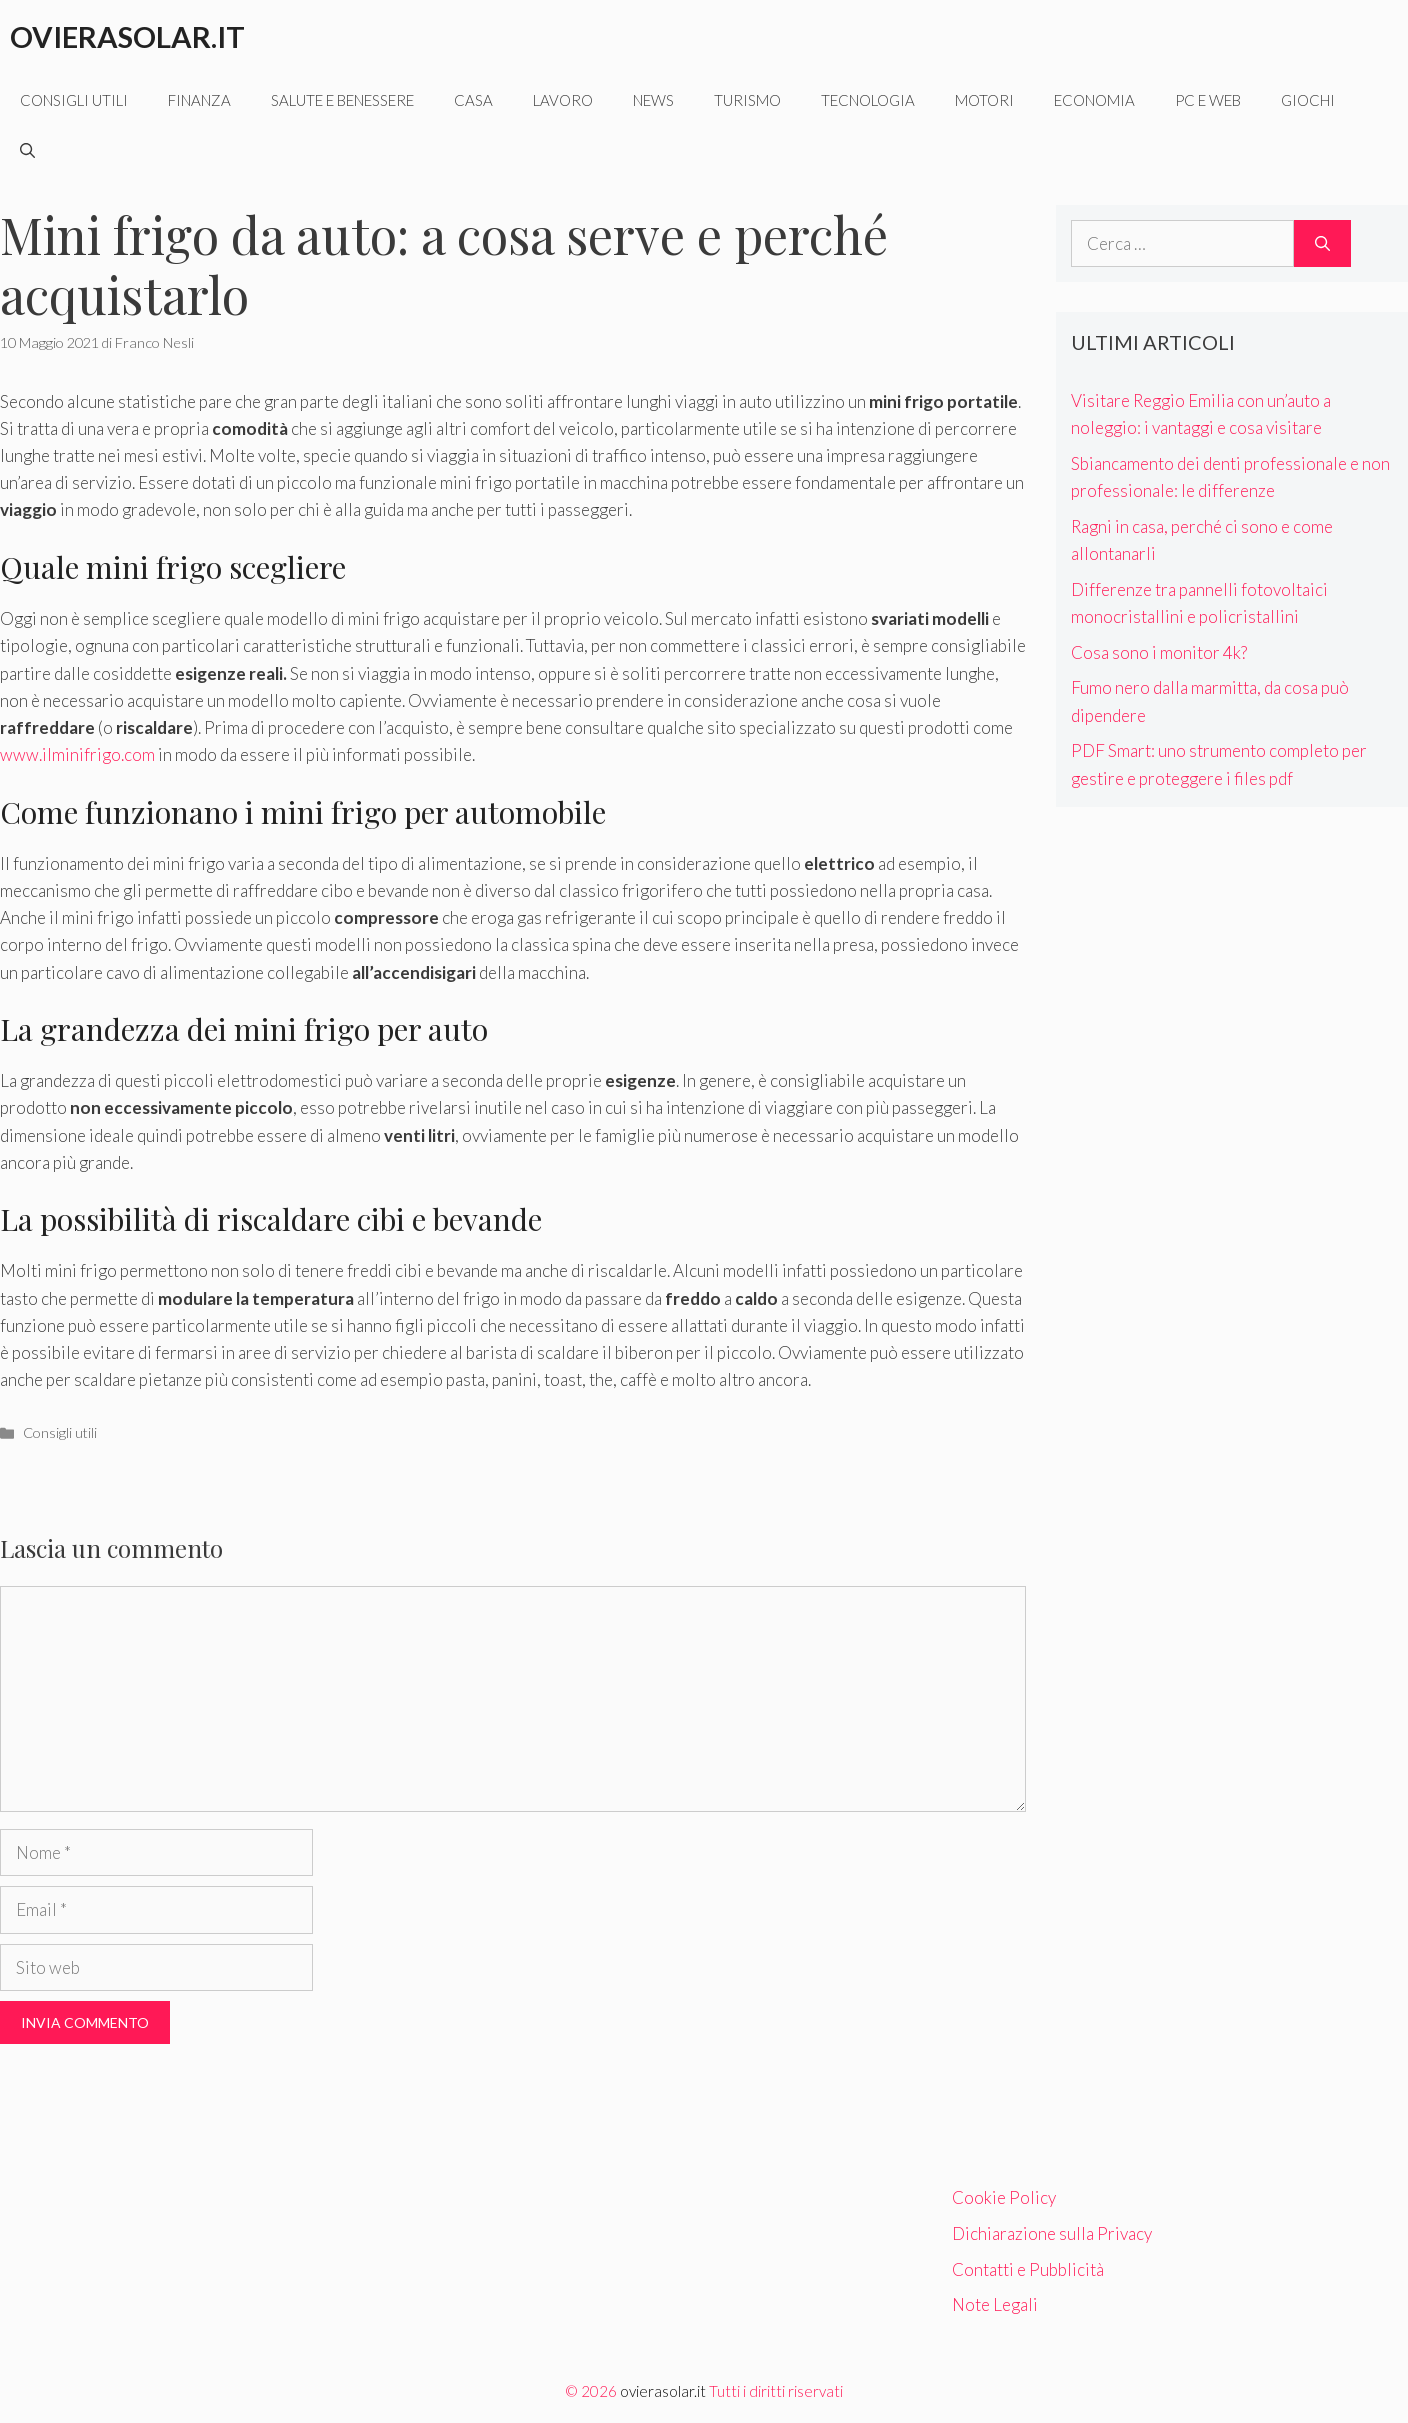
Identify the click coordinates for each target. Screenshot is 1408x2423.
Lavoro (563, 100)
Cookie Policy (1004, 2197)
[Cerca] (1322, 244)
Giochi (1308, 100)
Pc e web (1208, 100)
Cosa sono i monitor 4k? (1159, 652)
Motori (984, 100)
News (653, 100)
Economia (1094, 100)
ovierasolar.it (663, 2391)
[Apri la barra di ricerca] (27, 150)
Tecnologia (868, 100)
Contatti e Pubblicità (1028, 2269)
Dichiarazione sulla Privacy (1052, 2233)
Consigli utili (74, 100)
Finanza (199, 100)
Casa (473, 100)
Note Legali (995, 2304)
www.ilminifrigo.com (77, 754)
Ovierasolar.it (127, 36)
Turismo (747, 100)
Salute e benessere (342, 100)
